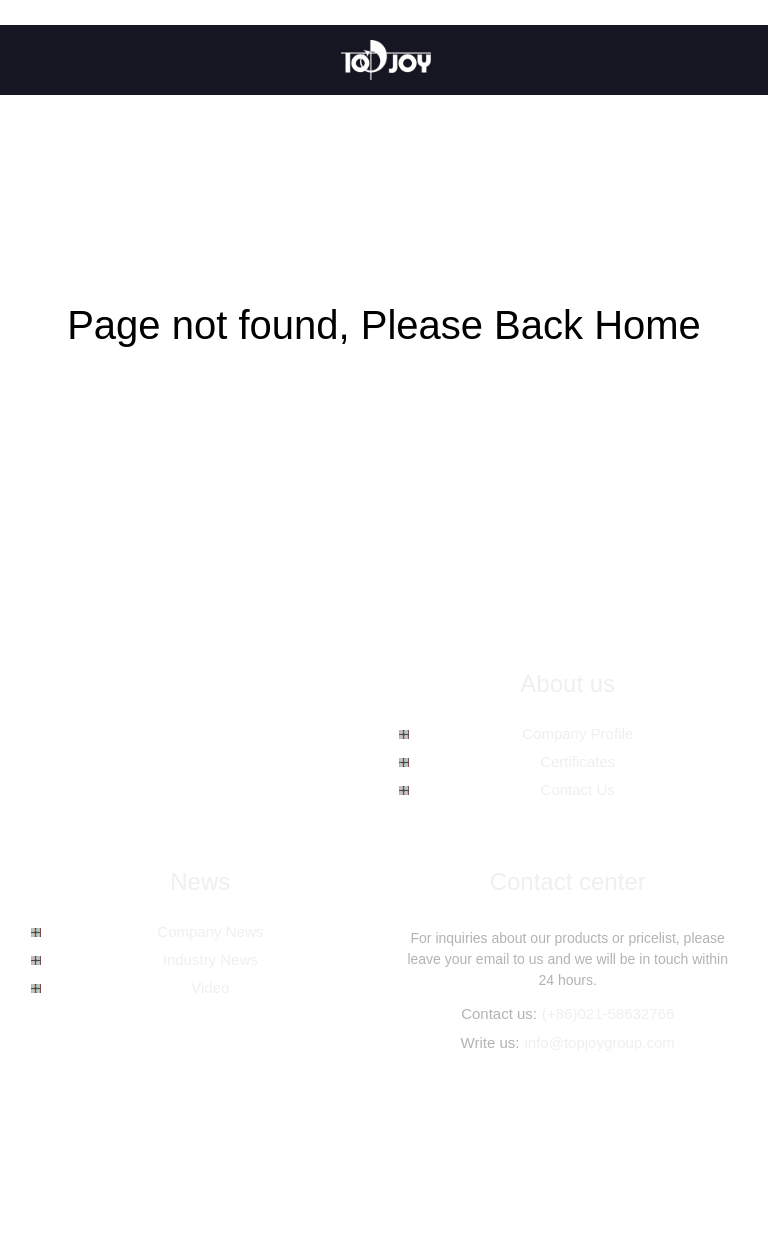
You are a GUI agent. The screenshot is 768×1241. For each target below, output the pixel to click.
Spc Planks (68, 1181)
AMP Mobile (609, 1160)
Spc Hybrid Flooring (607, 1181)
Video (210, 987)
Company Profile (577, 733)
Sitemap (534, 1160)
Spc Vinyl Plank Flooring (361, 1181)
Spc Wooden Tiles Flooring (194, 1181)
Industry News (210, 959)
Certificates (577, 761)
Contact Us (578, 789)
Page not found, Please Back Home (384, 325)
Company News (210, 931)
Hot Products (456, 1160)
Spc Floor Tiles (491, 1181)
